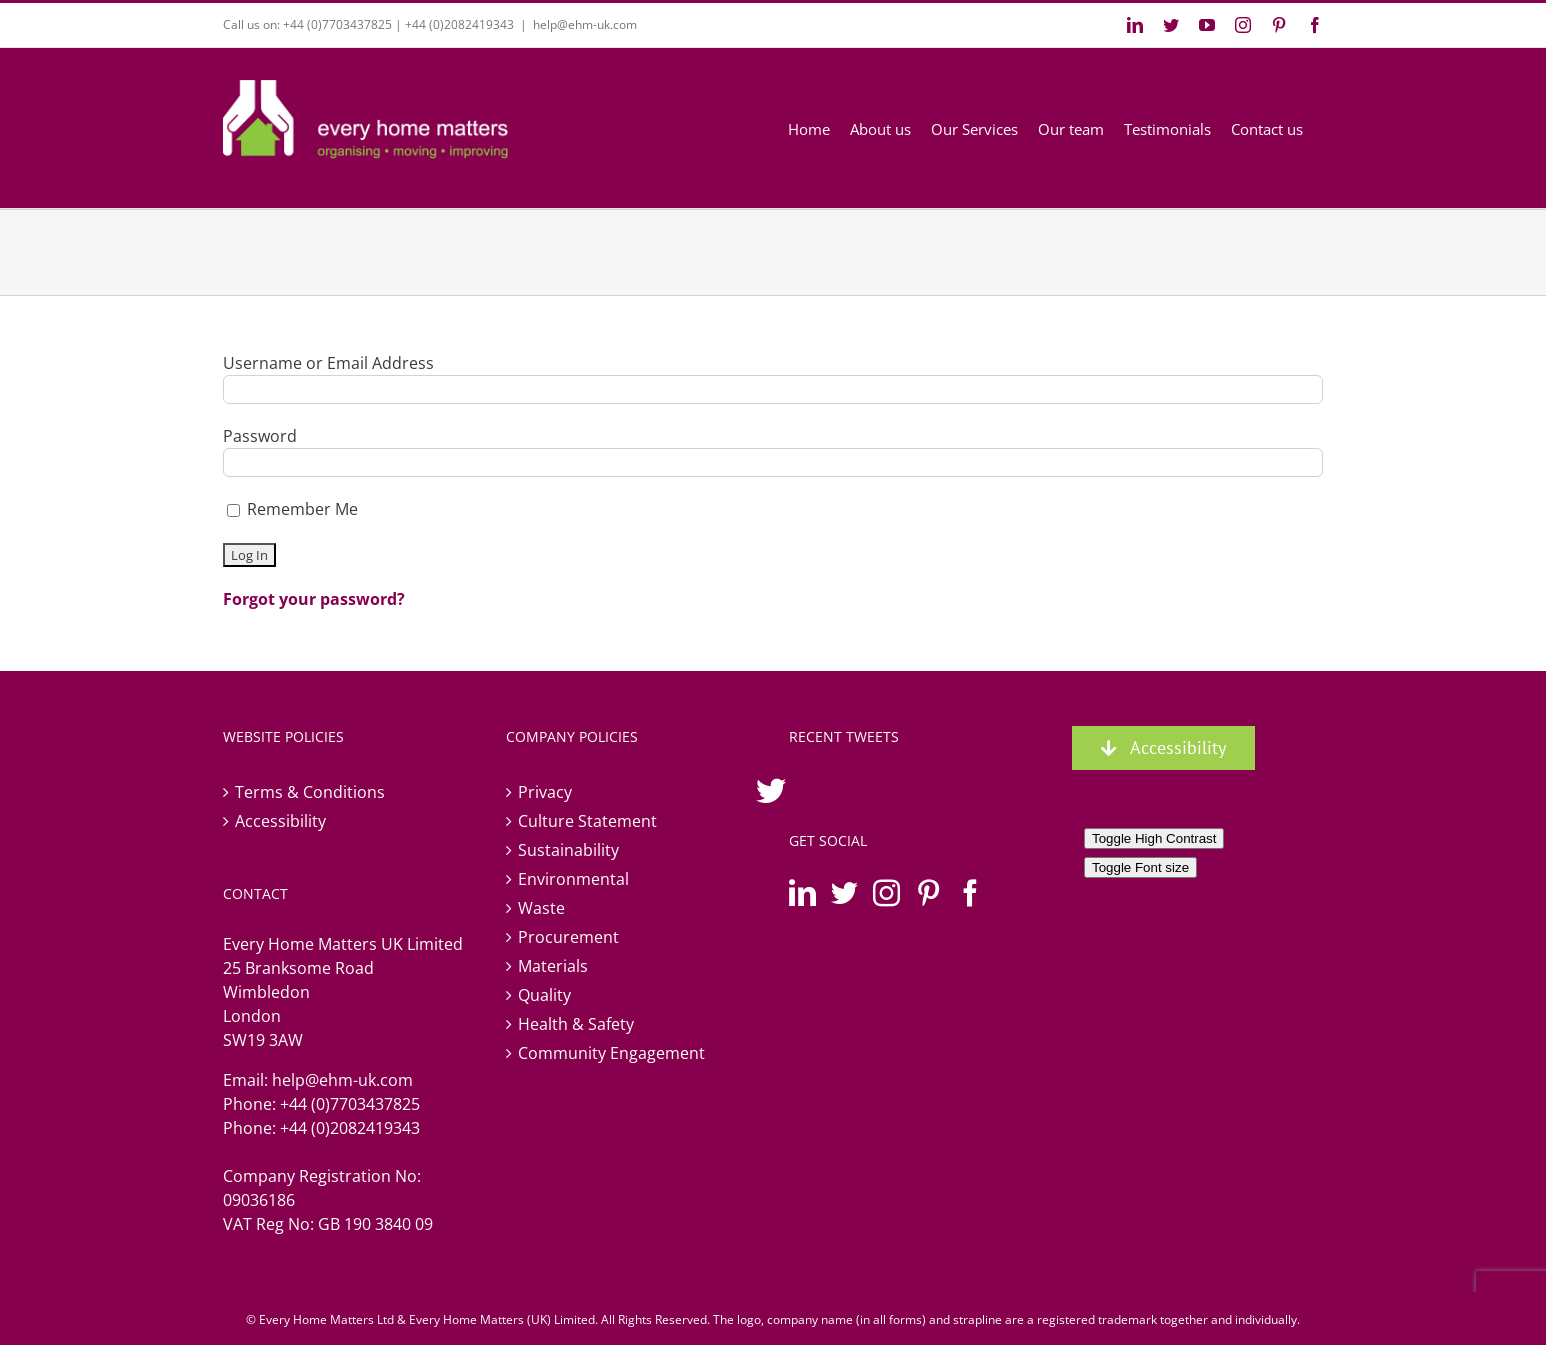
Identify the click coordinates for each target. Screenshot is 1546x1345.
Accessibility (280, 821)
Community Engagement (611, 1053)
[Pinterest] (928, 892)
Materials (553, 966)
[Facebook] (970, 892)
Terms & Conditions (310, 792)
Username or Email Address (328, 363)
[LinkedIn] (802, 892)
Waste (541, 908)
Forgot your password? (314, 599)
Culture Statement (587, 821)
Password (260, 436)
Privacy (545, 792)
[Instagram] (886, 892)
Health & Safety (576, 1024)
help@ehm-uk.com (585, 24)
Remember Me (292, 509)
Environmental (573, 879)
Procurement (568, 937)
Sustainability (568, 850)
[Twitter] (844, 892)
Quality (544, 995)
